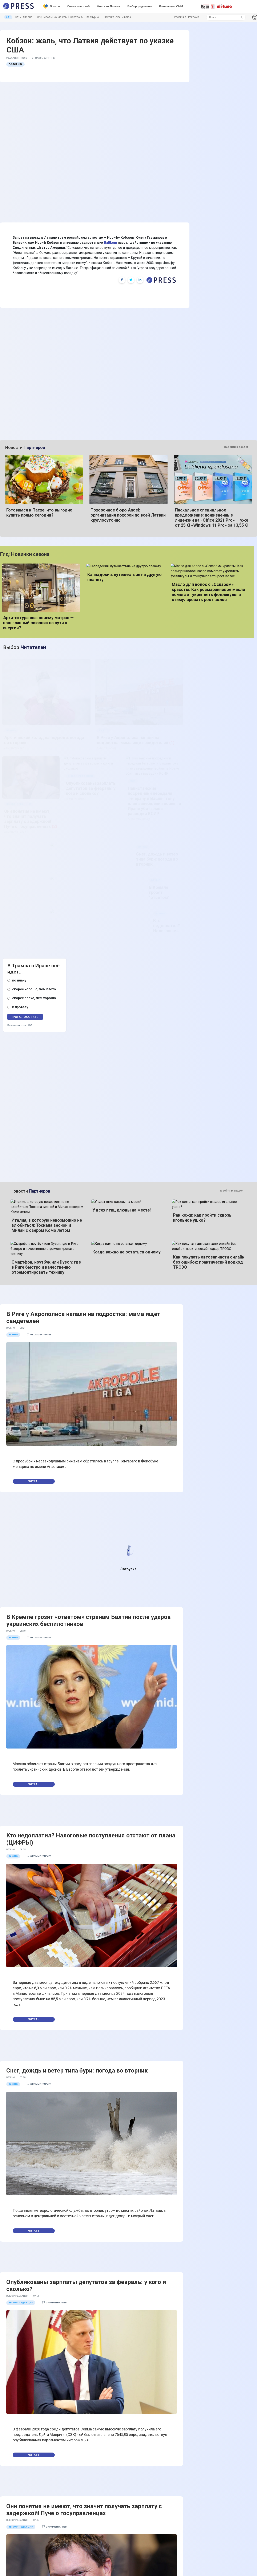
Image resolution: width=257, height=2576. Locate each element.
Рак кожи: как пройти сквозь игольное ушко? (202, 1055)
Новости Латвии (108, 6)
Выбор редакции (139, 6)
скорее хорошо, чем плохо (34, 831)
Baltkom (110, 243)
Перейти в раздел (236, 447)
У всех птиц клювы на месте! (121, 1052)
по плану (19, 822)
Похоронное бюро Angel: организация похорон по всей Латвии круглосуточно (128, 470)
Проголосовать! (25, 859)
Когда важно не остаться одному (126, 1083)
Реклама (193, 17)
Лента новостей (78, 6)
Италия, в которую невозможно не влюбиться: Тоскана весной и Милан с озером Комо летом (47, 1057)
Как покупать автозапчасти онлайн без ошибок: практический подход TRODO (208, 1089)
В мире (51, 6)
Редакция (180, 17)
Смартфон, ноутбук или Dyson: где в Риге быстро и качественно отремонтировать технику (46, 1089)
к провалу (20, 849)
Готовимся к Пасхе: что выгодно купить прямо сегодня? (39, 512)
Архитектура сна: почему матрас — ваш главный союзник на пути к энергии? (38, 569)
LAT (8, 17)
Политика (15, 64)
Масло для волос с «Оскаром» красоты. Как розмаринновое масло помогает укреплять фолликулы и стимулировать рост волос (208, 572)
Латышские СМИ (171, 6)
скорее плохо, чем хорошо (34, 840)
